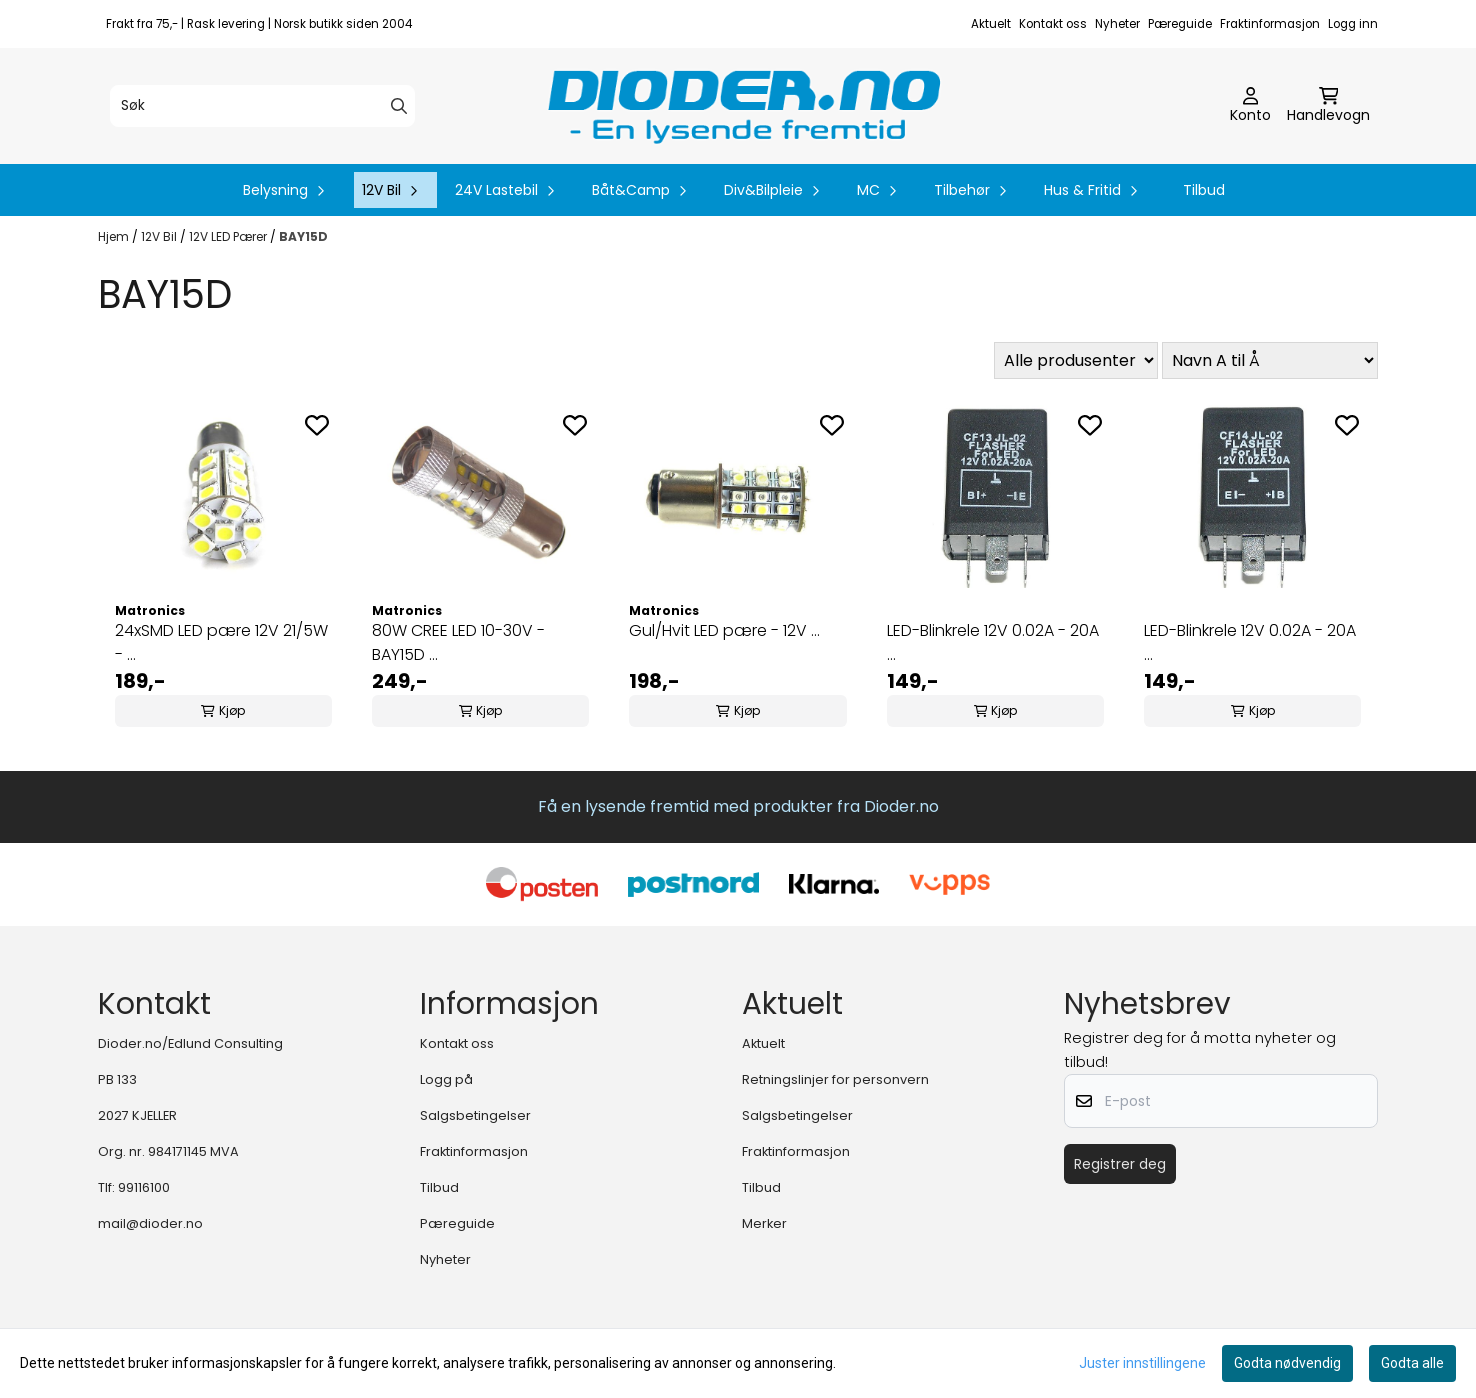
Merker (764, 1223)
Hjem (115, 236)
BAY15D (303, 236)
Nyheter (1117, 24)
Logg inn (1353, 24)
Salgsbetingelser (475, 1115)
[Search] (399, 106)
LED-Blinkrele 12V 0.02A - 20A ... (993, 642)
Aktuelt (991, 24)
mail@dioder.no (150, 1223)
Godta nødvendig (1287, 1363)
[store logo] (744, 106)
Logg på (446, 1079)
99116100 (144, 1187)
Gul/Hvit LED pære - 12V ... (724, 630)
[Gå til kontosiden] (1250, 106)
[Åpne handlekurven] (1328, 106)
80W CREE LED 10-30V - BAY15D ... (458, 642)
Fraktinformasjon (1270, 24)
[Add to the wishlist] (317, 425)
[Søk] (262, 106)
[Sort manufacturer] (1076, 360)
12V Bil (160, 236)
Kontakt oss (1053, 24)
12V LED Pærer (229, 236)
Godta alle (1412, 1363)
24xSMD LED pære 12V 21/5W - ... (221, 642)
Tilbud (1204, 190)
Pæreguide (1180, 24)
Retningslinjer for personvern (835, 1079)
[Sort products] (1270, 360)
